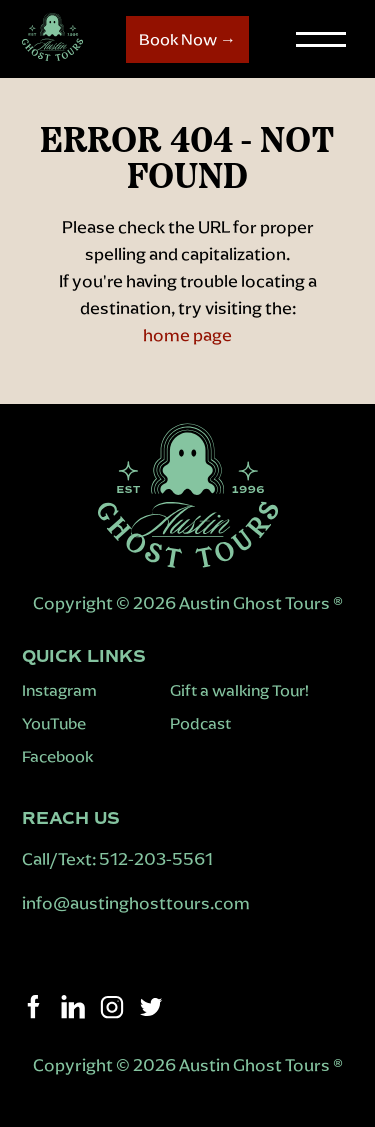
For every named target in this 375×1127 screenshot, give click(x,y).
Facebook (57, 756)
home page (187, 335)
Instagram (59, 690)
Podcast (200, 723)
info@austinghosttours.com (137, 903)
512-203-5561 (156, 859)
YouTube (54, 723)
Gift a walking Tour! (239, 690)
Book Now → (187, 39)
